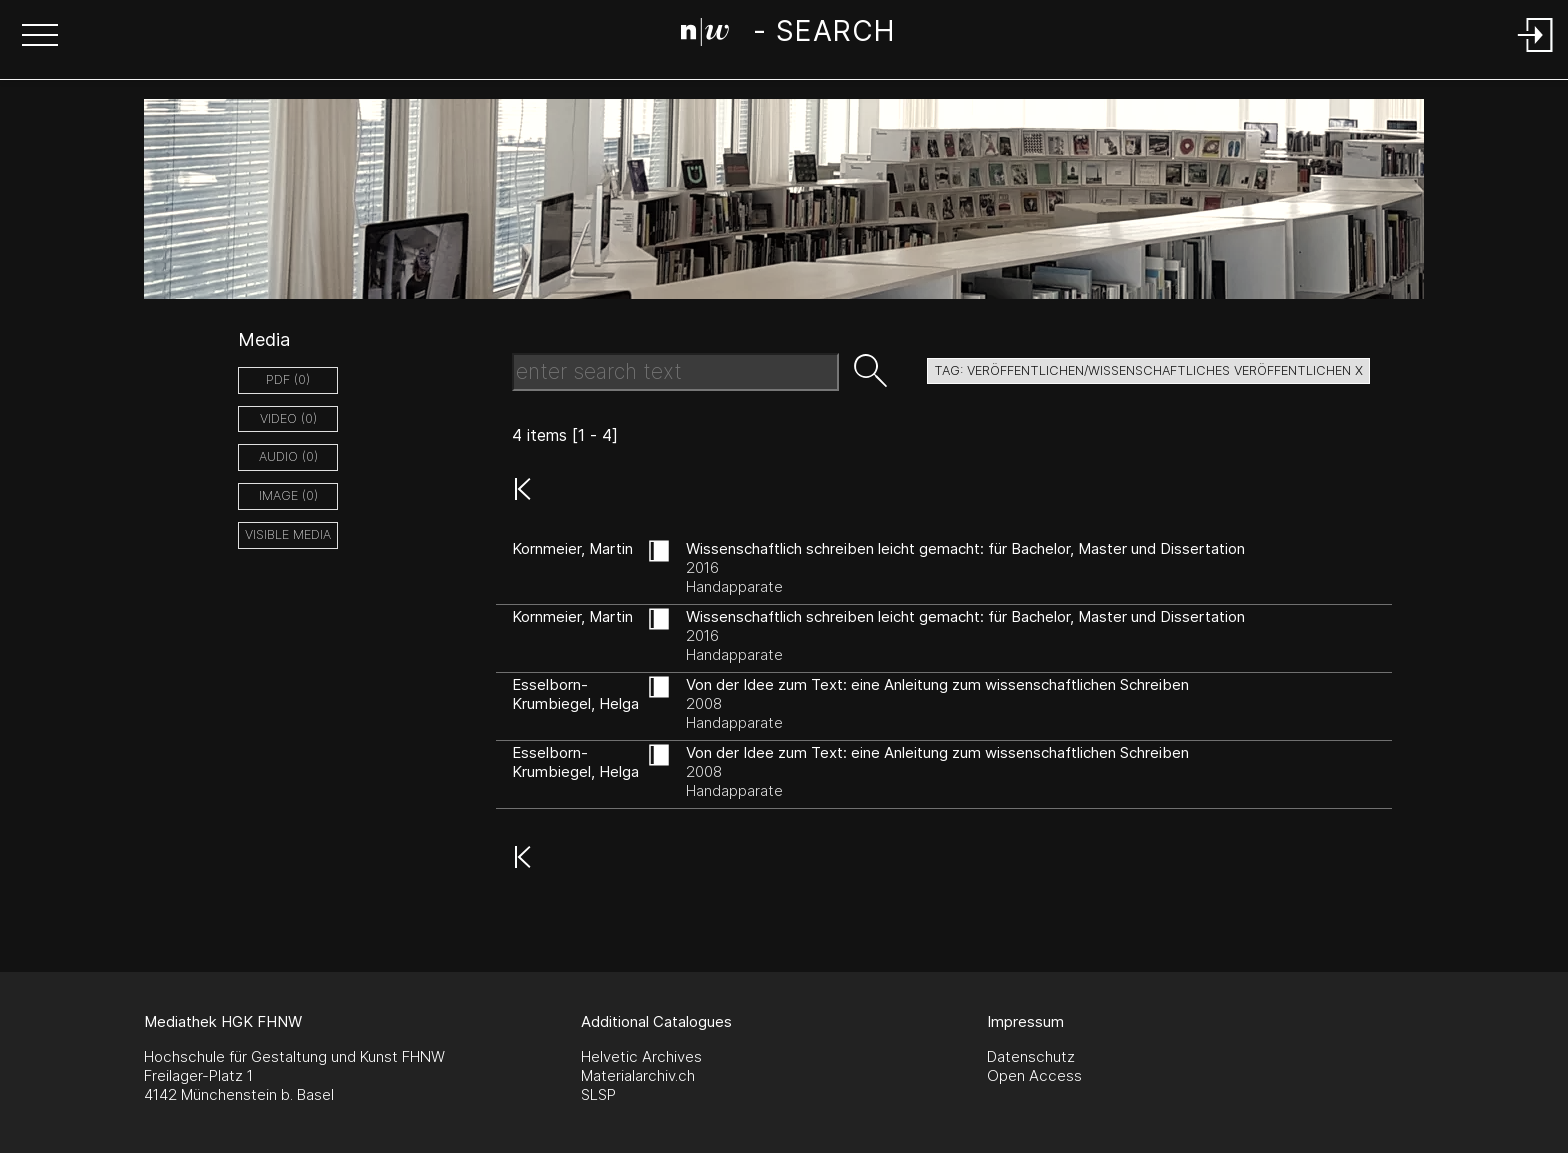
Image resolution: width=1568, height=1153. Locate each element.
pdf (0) (288, 379)
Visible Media (288, 534)
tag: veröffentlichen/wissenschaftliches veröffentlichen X (1148, 370)
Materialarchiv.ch (638, 1075)
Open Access (1034, 1075)
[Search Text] (675, 372)
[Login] (1536, 53)
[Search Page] (787, 35)
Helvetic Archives (641, 1056)
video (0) (288, 418)
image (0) (288, 495)
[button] (40, 37)
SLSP (598, 1094)
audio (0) (288, 456)
